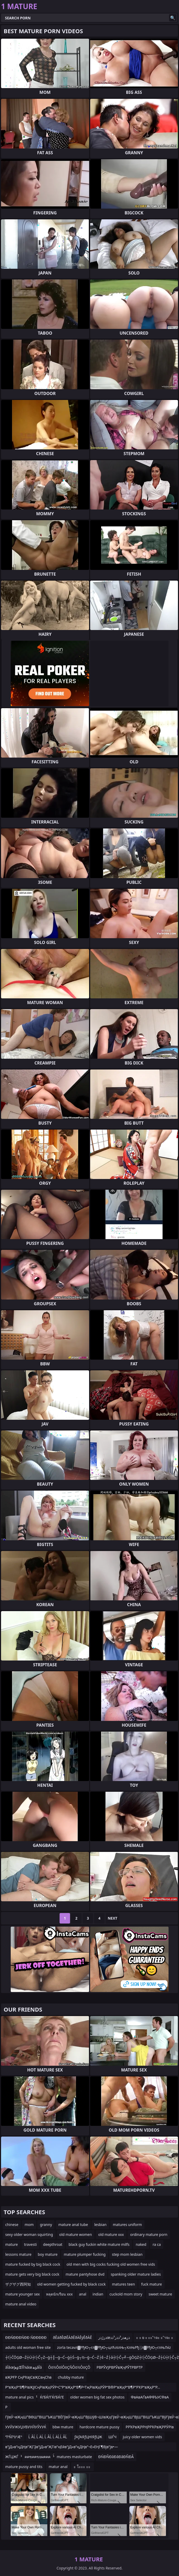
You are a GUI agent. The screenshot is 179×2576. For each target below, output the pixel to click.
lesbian (100, 2224)
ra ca (157, 2244)
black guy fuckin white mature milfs (98, 2244)
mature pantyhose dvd (85, 2274)
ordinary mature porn (148, 2234)
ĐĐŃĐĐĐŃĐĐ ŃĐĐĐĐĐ (26, 2337)
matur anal (58, 2466)
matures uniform (127, 2224)
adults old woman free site (28, 2347)
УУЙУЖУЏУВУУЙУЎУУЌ (25, 2426)
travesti (30, 2244)
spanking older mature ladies (136, 2274)
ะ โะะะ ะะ (82, 2466)
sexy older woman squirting (29, 2234)
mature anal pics (19, 2397)
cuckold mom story (125, 2294)
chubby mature (71, 2377)
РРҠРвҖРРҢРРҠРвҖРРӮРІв (150, 2426)
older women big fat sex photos (97, 2397)
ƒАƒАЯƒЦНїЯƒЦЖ (88, 2436)
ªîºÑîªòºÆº (13, 2436)
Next (112, 1918)
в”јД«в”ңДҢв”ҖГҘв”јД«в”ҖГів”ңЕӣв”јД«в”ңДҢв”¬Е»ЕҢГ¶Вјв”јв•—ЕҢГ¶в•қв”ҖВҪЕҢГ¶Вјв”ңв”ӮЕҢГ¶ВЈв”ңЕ (61, 2447)
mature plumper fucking (85, 2254)
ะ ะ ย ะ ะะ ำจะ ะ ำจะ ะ (154, 2337)
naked (141, 2244)
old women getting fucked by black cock (71, 2284)
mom (29, 2224)
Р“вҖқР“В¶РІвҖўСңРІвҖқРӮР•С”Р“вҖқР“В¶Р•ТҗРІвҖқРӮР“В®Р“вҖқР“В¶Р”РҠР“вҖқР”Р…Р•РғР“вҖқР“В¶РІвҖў (82, 2388)
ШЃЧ (112, 2436)
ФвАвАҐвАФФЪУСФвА (150, 2397)
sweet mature (160, 2294)
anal (82, 2294)
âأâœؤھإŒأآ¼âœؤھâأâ (23, 2367)
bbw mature (63, 2426)
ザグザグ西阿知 (18, 2284)
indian (98, 2294)
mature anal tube (73, 2224)
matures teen (123, 2284)
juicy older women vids (142, 2436)
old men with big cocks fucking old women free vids (110, 2264)
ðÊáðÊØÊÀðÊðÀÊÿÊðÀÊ (72, 2337)
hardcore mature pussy (99, 2426)
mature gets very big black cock (32, 2274)
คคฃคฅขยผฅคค (37, 2456)
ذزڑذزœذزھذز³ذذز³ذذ (114, 2337)
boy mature (47, 2254)
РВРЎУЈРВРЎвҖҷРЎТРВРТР (119, 2367)
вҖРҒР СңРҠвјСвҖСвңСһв (28, 2377)
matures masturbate (74, 2456)
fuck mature (151, 2284)
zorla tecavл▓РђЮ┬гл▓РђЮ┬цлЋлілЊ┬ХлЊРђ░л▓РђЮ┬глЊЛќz (114, 2347)
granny (46, 2224)
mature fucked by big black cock (32, 2264)
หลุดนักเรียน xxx (59, 2294)
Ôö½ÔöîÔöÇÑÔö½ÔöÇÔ (69, 2367)
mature (11, 2244)
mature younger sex (22, 2294)
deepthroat (52, 2244)
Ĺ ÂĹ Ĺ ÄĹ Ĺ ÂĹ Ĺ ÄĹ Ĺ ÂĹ (48, 2436)
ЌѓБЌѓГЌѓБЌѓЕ (52, 2397)
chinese (11, 2224)
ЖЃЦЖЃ (11, 2456)
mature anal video (20, 2304)
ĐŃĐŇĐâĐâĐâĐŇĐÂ (116, 2456)
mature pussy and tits (23, 2466)
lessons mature (18, 2254)
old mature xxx (111, 2234)
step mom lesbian (127, 2254)
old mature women (75, 2234)
